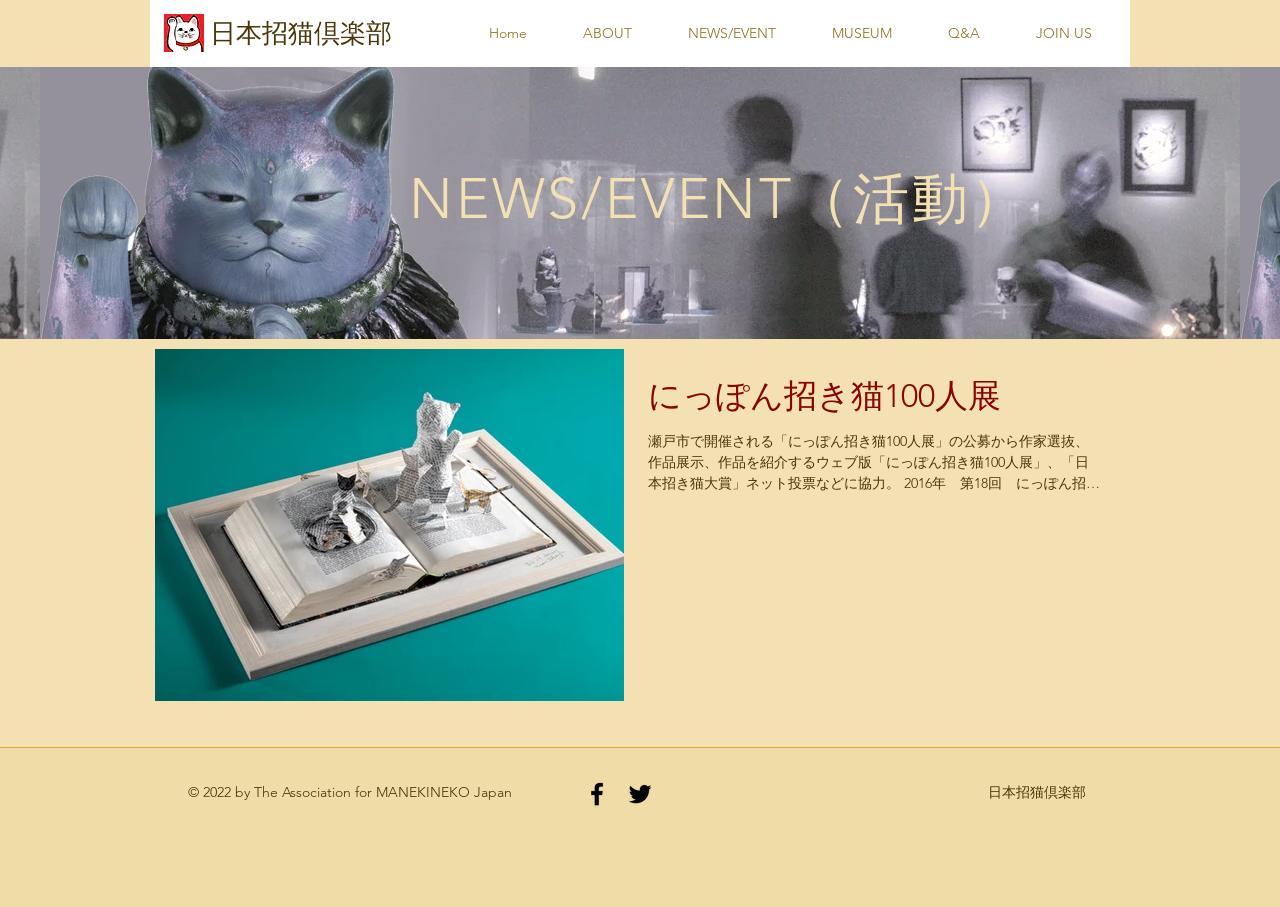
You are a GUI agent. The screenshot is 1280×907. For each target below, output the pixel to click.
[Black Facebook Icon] (597, 794)
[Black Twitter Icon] (640, 794)
